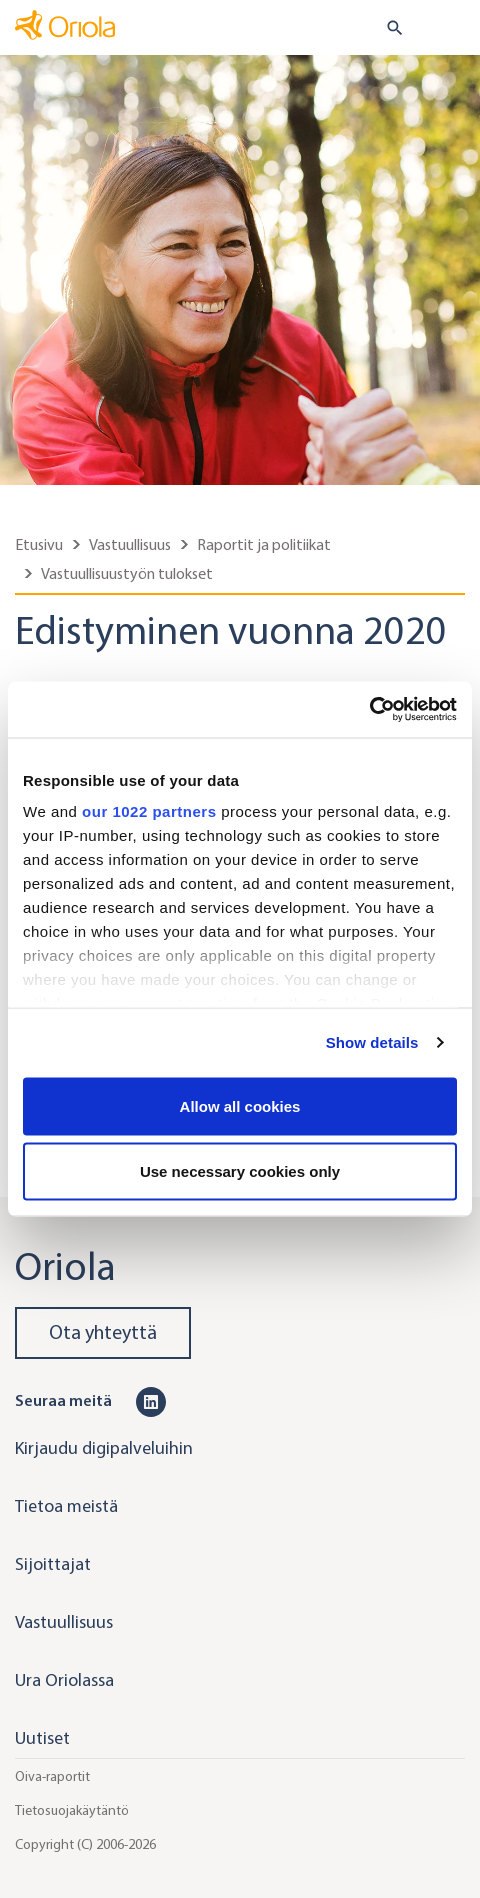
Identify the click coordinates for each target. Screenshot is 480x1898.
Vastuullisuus (130, 544)
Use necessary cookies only (240, 1171)
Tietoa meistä (66, 1506)
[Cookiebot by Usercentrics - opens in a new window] (369, 710)
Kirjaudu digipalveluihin (104, 1448)
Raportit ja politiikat (264, 544)
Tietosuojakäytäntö (72, 1810)
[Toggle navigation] (451, 29)
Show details (372, 1042)
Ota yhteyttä (103, 1332)
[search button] (386, 28)
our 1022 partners (149, 811)
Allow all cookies (240, 1105)
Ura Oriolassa (64, 1680)
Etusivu (39, 544)
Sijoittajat (53, 1564)
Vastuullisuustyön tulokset (127, 573)
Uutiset (42, 1738)
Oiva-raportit (52, 1776)
